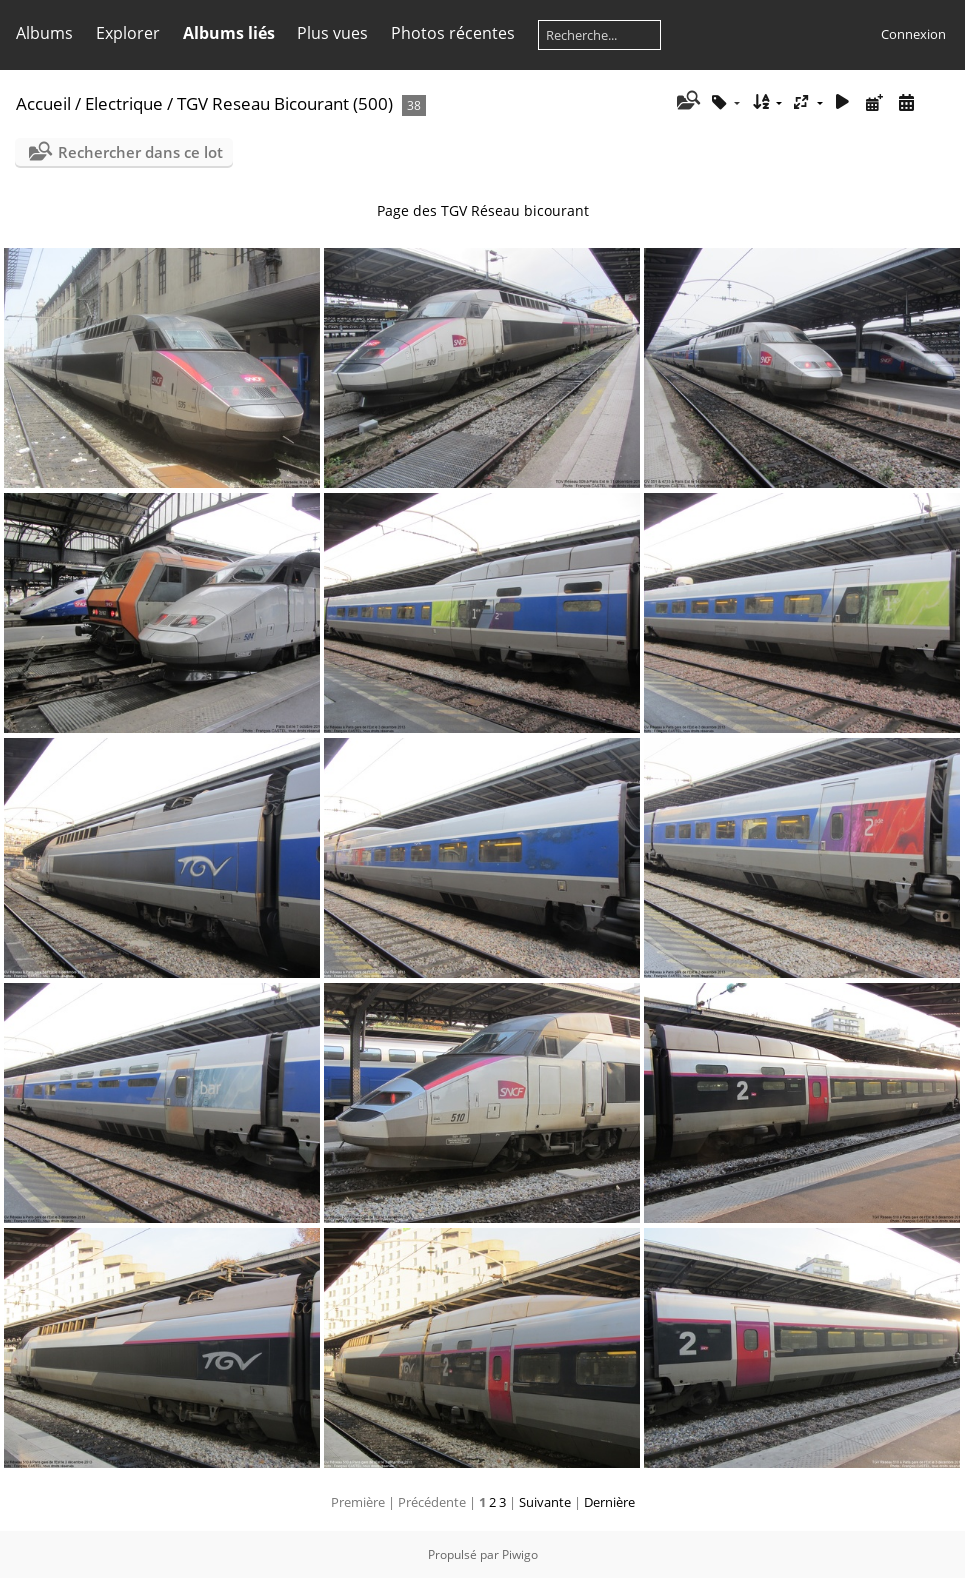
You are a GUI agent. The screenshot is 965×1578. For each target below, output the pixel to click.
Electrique (124, 103)
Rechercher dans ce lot (140, 152)
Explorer (128, 33)
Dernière (609, 1502)
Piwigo (520, 1554)
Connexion (913, 34)
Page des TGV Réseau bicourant (483, 210)
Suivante (545, 1502)
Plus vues (332, 33)
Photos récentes (453, 33)
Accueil (43, 103)
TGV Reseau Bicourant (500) (285, 103)
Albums (44, 33)
